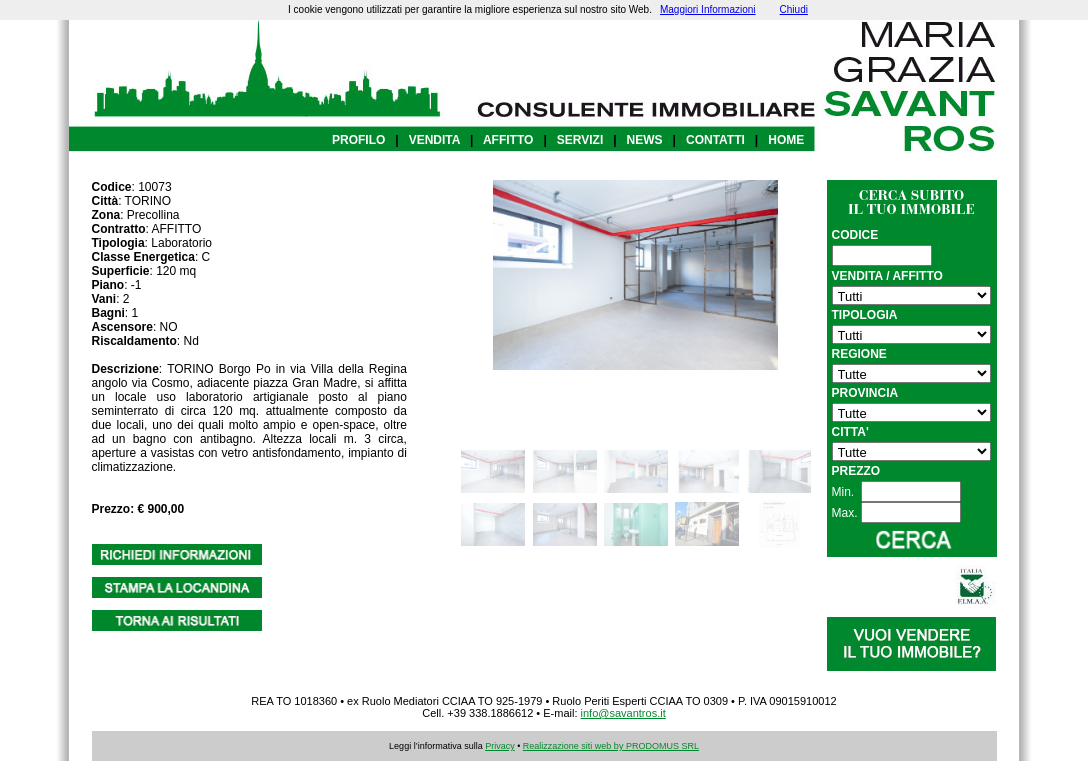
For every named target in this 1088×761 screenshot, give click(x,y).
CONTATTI (715, 140)
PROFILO (358, 140)
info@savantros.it (623, 713)
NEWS (645, 140)
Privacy (500, 746)
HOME (786, 140)
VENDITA (434, 140)
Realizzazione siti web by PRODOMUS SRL (611, 746)
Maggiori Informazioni (708, 9)
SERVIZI (580, 140)
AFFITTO (508, 140)
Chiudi (794, 9)
